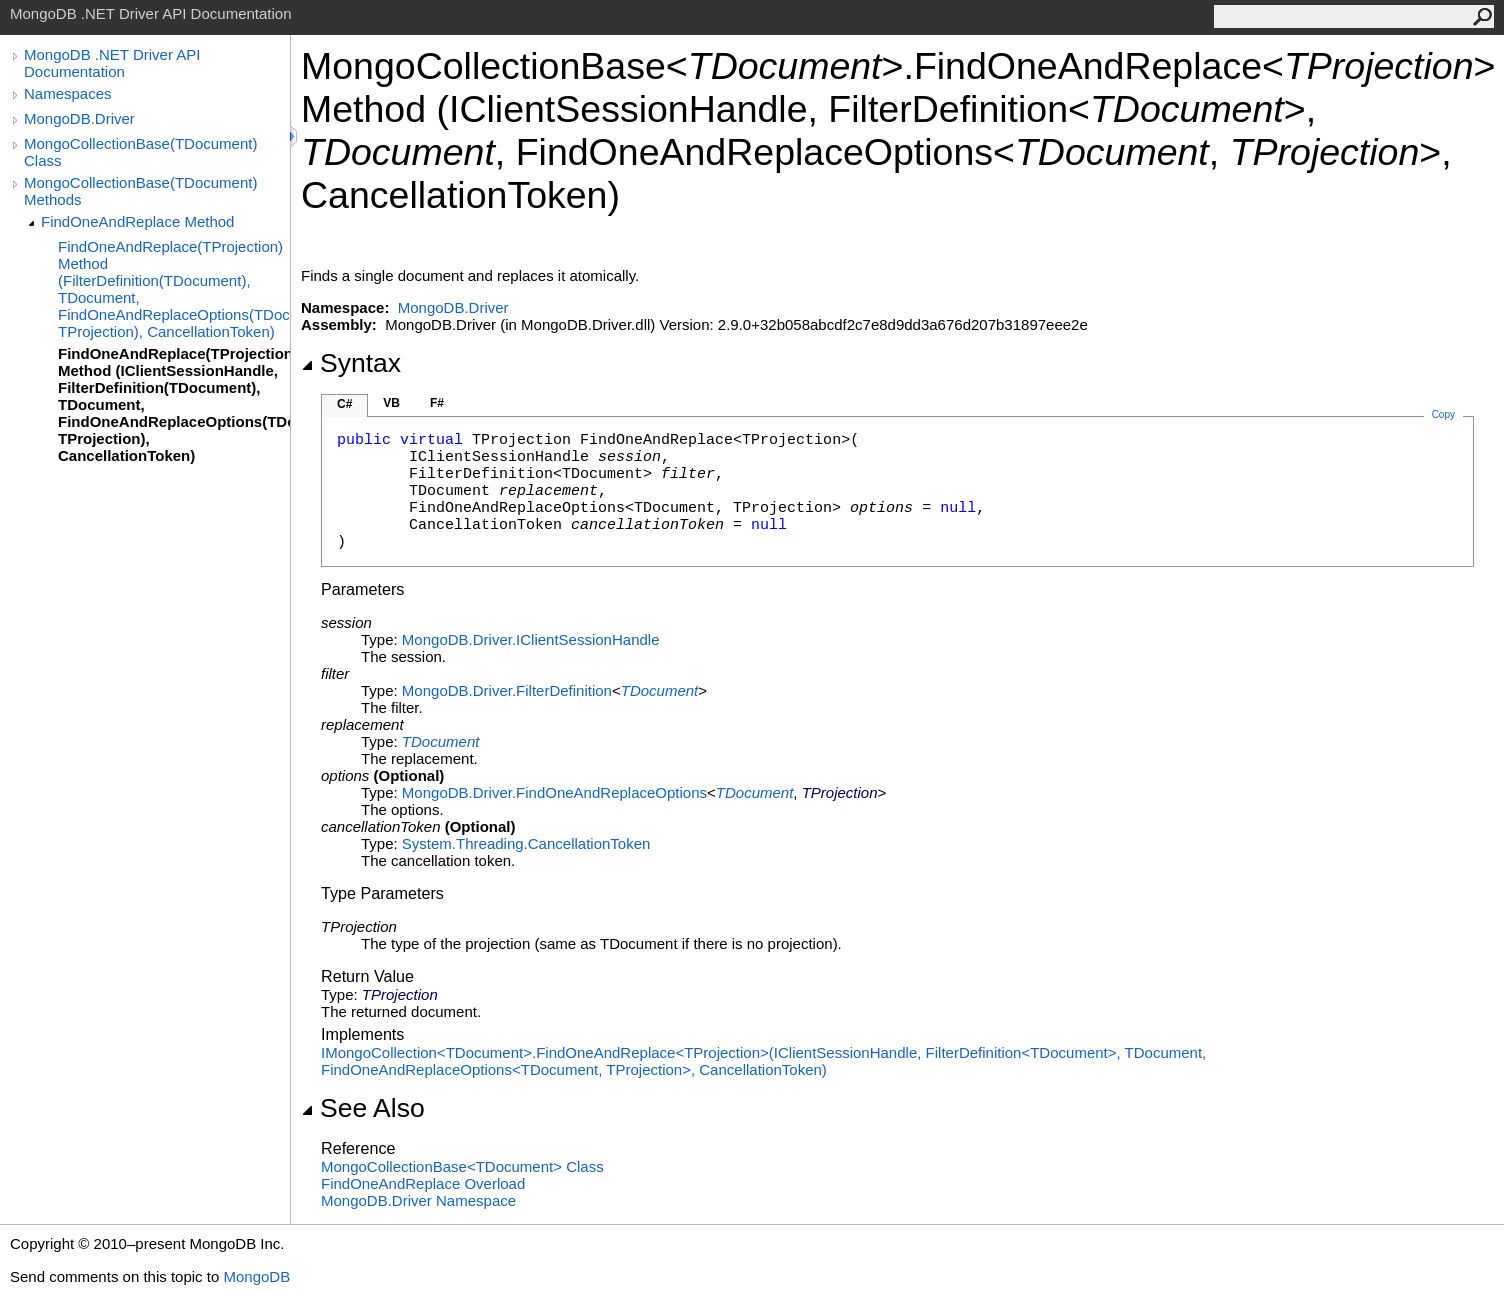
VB (391, 403)
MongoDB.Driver (79, 118)
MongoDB (256, 1276)
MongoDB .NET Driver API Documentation (112, 63)
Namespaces (68, 93)
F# (437, 403)
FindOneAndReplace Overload (423, 1183)
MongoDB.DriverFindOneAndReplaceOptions (554, 792)
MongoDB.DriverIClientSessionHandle (531, 639)
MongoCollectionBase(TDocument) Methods (140, 191)
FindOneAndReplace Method (137, 221)
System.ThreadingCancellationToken (526, 843)
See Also (363, 1108)
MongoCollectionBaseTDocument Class (462, 1166)
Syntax (351, 363)
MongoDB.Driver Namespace (418, 1200)
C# (344, 404)
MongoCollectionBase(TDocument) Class (140, 152)
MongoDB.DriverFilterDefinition (507, 690)
